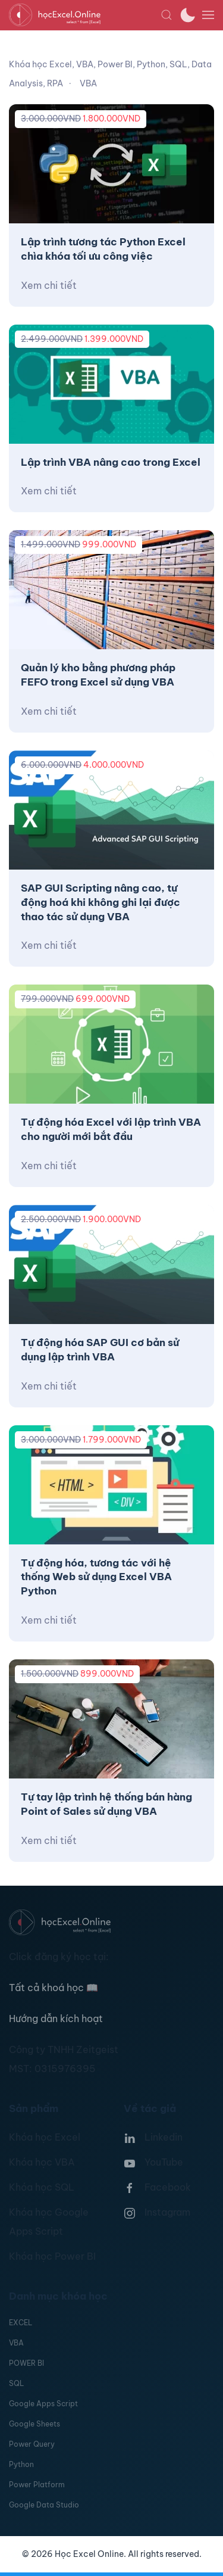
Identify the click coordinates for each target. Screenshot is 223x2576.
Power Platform (37, 2484)
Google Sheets (34, 2423)
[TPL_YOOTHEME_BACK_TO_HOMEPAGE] (85, 15)
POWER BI (26, 2363)
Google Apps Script (43, 2403)
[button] (166, 15)
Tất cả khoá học (53, 1987)
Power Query (32, 2444)
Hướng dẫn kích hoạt (56, 2018)
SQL (16, 2383)
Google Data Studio (44, 2504)
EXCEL (20, 2322)
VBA (16, 2342)
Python (21, 2464)
